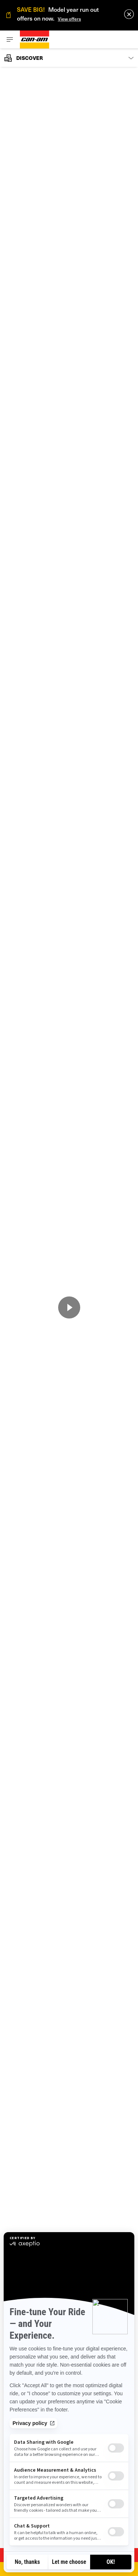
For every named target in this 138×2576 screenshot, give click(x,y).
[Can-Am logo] (34, 39)
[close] (129, 14)
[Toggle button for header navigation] (10, 39)
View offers (69, 18)
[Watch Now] (69, 1307)
